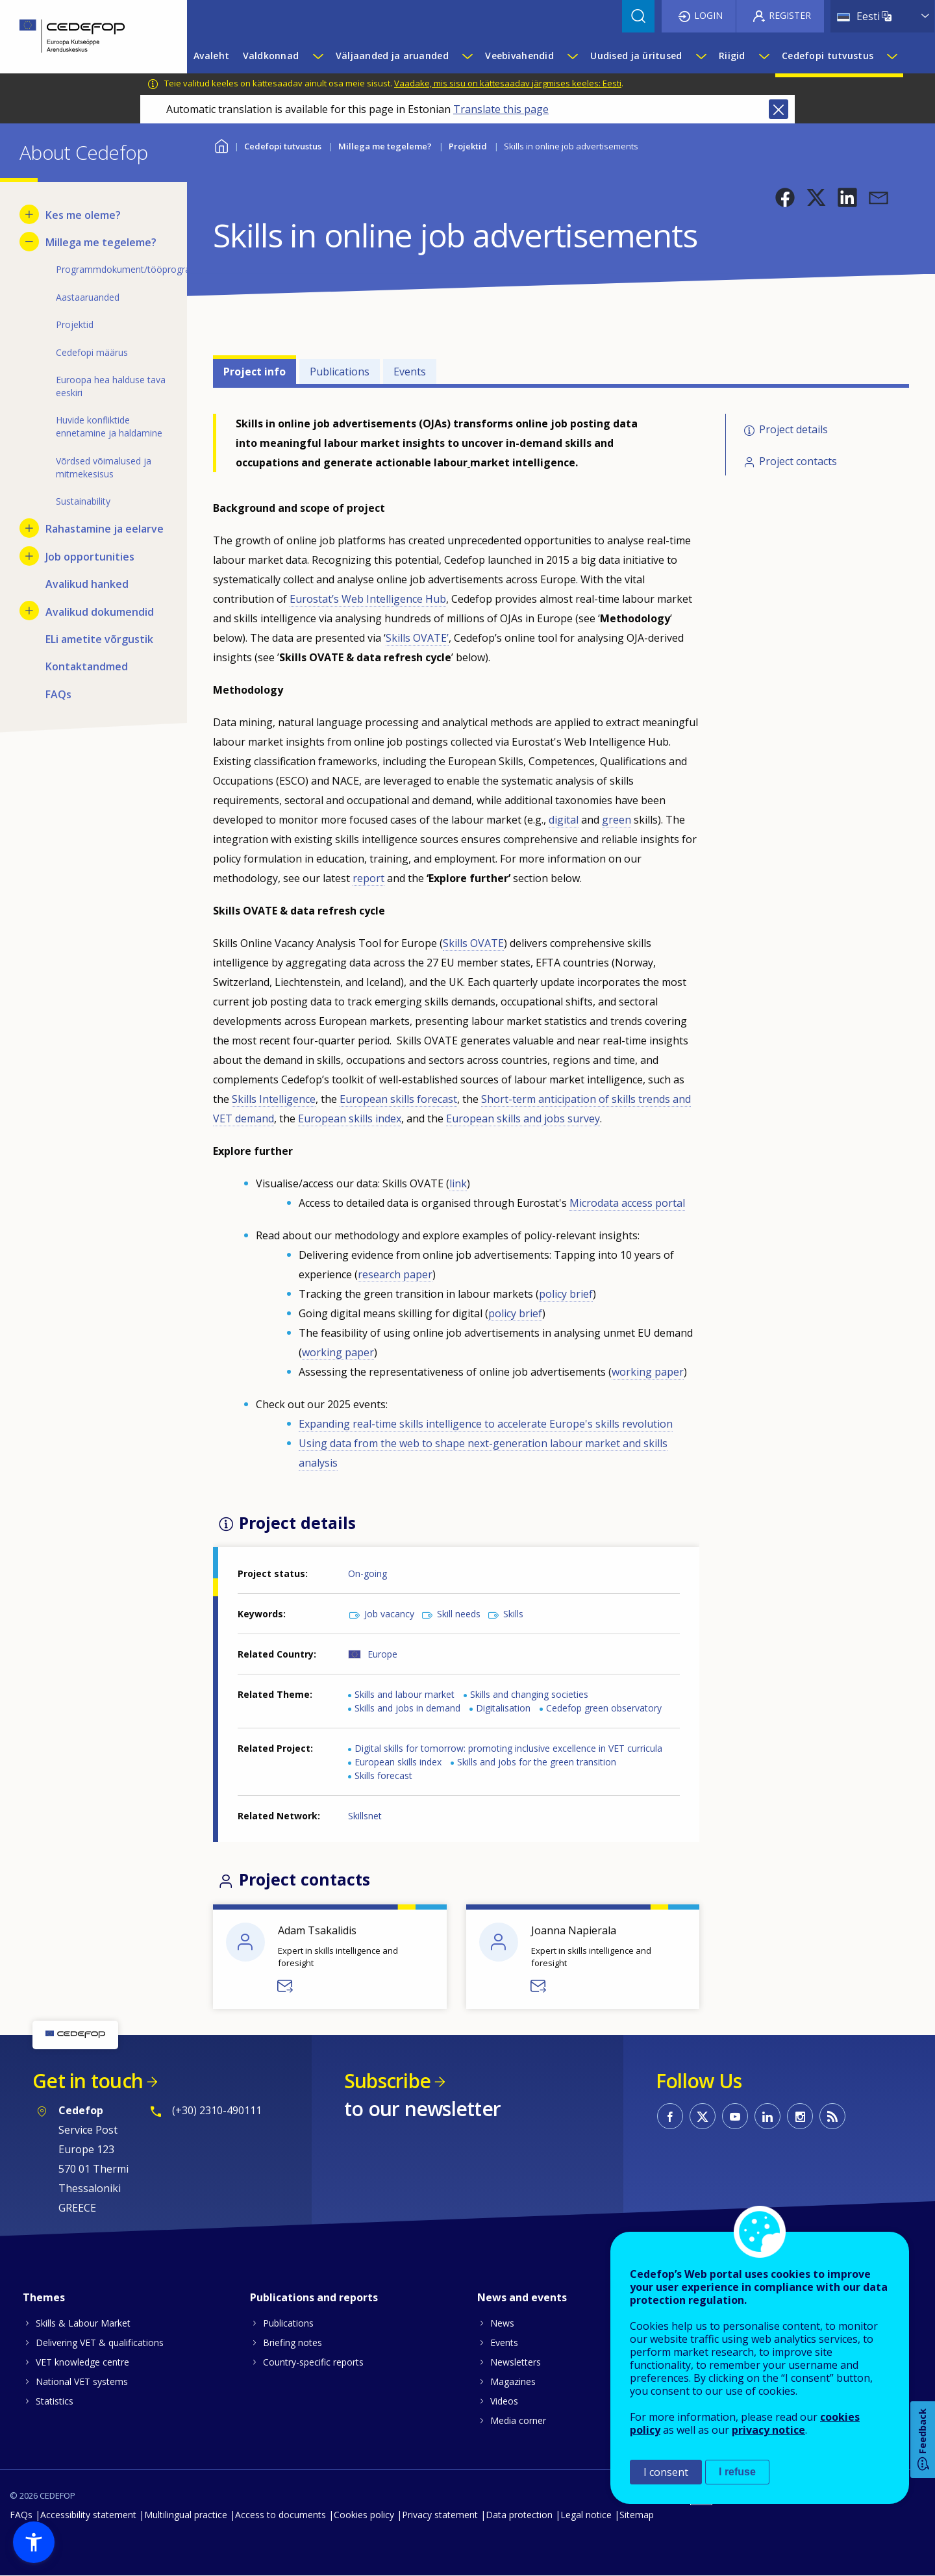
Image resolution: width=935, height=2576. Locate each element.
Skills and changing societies (529, 1694)
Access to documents (280, 2514)
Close (778, 109)
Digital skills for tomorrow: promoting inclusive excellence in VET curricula (508, 1748)
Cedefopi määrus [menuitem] (92, 352)
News (502, 2323)
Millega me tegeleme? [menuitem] (100, 242)
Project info (254, 371)
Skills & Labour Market (83, 2323)
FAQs (21, 2514)
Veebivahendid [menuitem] (519, 55)
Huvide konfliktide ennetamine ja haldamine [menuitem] (109, 426)
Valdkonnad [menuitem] (271, 55)
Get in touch (87, 2080)
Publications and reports (314, 2297)
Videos (504, 2401)
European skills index (349, 1118)
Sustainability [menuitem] (83, 501)
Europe (382, 1654)
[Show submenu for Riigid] (763, 55)
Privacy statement (440, 2514)
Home (221, 144)
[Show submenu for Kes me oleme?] (29, 214)
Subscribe (387, 2080)
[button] (785, 197)
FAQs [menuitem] (58, 694)
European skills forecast (398, 1099)
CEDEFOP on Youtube (735, 2116)
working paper (338, 1352)
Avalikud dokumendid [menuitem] (99, 612)
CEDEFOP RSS (832, 2116)
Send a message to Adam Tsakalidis (285, 1986)
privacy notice (768, 2430)
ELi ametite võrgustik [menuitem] (99, 639)
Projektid (468, 146)
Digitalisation (503, 1708)
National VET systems (82, 2381)
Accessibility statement (88, 2514)
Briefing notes (292, 2342)
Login (708, 15)
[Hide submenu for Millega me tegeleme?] (29, 241)
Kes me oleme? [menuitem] (83, 215)
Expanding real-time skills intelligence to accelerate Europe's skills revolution (486, 1424)
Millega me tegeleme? (385, 146)
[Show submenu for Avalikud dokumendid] (29, 610)
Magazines (513, 2381)
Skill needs (458, 1614)
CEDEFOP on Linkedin (767, 2116)
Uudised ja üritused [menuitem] (636, 55)
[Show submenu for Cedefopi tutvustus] (891, 55)
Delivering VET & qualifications (100, 2342)
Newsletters (515, 2362)
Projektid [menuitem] (75, 324)
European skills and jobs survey (523, 1118)
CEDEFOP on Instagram (800, 2116)
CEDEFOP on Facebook (670, 2116)
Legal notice (586, 2514)
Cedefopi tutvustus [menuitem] (827, 55)
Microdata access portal (627, 1203)
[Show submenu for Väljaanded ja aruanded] (467, 55)
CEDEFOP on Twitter (703, 2116)
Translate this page (501, 109)
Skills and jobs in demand (407, 1708)
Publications (339, 371)
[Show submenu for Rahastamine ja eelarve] (29, 528)
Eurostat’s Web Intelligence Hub (368, 599)
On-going (367, 1573)
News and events (522, 2297)
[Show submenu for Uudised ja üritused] (700, 55)
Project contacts (798, 461)
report (368, 878)
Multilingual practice (185, 2514)
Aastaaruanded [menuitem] (87, 297)
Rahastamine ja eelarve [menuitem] (104, 529)
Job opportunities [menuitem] (89, 556)
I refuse (737, 2471)
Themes (44, 2297)
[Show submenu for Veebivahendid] (572, 55)
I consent (665, 2472)
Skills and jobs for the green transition (536, 1762)
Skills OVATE (473, 943)
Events (409, 371)
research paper (395, 1274)
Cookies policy (364, 2514)
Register (790, 15)
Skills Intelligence (274, 1099)
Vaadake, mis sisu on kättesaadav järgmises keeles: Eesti (507, 83)
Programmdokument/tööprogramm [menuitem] (112, 269)
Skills (513, 1614)
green (616, 820)
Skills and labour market (405, 1694)
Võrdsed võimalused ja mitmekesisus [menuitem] (103, 467)
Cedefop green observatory (604, 1708)
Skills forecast (383, 1775)
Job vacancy (389, 1614)
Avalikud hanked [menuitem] (87, 584)
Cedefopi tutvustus (282, 146)
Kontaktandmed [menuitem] (86, 666)
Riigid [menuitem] (732, 55)
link (458, 1183)
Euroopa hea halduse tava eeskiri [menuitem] (111, 386)
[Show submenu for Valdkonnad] (317, 55)
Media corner (518, 2420)
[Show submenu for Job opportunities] (29, 556)
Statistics (54, 2401)
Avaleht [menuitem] (211, 55)
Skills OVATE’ (417, 638)
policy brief (566, 1294)
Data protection (519, 2514)
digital (564, 820)
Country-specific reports (313, 2362)
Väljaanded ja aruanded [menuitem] (392, 55)
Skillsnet (365, 1816)
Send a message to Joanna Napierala (539, 1986)
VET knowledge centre (82, 2362)
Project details (793, 429)
